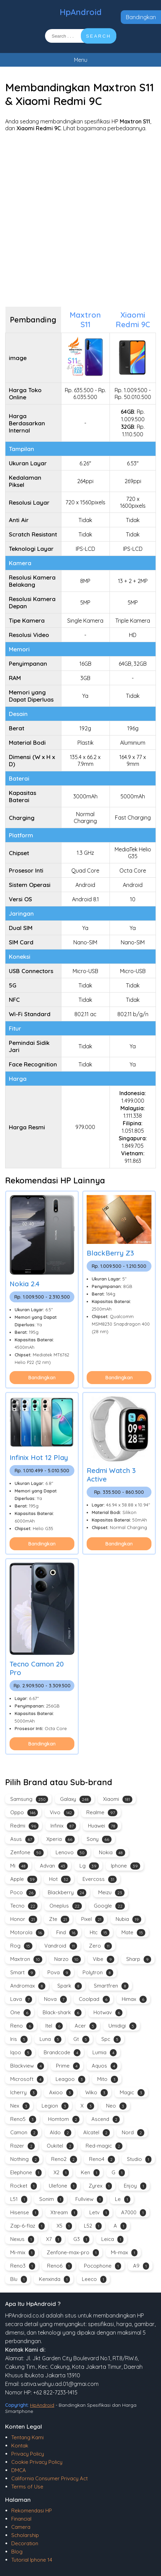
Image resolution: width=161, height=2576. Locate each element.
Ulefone (63, 2186)
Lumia (104, 2052)
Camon (24, 2132)
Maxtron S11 (85, 319)
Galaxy (75, 1799)
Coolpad (94, 1999)
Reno (21, 2026)
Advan (54, 1866)
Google (109, 1906)
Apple (23, 1879)
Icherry (23, 2092)
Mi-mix (22, 2252)
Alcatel (96, 2132)
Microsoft (27, 2079)
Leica (112, 2239)
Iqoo (21, 2052)
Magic (132, 2092)
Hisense (24, 2212)
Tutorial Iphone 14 (31, 2560)
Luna (50, 2039)
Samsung (29, 1799)
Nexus (22, 2239)
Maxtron (26, 1959)
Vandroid (60, 1946)
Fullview (89, 2199)
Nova (55, 1999)
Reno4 (102, 2159)
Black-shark (62, 2012)
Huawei (103, 1826)
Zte (59, 1919)
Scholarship (25, 2535)
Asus (22, 1839)
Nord (133, 2132)
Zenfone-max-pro (73, 2252)
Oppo (24, 1812)
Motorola (27, 1932)
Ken (90, 2172)
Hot (60, 1879)
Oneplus (65, 1906)
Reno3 (22, 2266)
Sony (99, 1839)
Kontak (19, 2445)
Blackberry (67, 1892)
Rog (21, 1946)
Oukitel (60, 2146)
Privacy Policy (27, 2454)
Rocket (23, 2186)
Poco (23, 1892)
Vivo (62, 1812)
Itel (54, 2026)
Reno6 (59, 2266)
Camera (20, 2527)
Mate (133, 1932)
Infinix (63, 1826)
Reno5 (23, 2119)
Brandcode (62, 2052)
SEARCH (98, 36)
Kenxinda (54, 2279)
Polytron (98, 1972)
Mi (19, 1866)
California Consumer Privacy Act (49, 2478)
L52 (93, 2226)
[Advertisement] (80, 219)
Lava (21, 1999)
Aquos (104, 2066)
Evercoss (100, 1879)
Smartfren (111, 1986)
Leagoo (70, 2079)
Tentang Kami (27, 2437)
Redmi (24, 1826)
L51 (18, 2199)
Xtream (63, 2212)
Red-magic (104, 2146)
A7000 (133, 2212)
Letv (99, 2212)
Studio (139, 2159)
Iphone (125, 1866)
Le (122, 2199)
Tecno (24, 1906)
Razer (22, 2146)
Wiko (96, 2092)
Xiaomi (117, 1799)
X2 (61, 2172)
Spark (69, 1986)
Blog (17, 2551)
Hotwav (107, 2012)
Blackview (27, 2066)
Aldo (60, 2132)
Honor (23, 1919)
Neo (116, 2106)
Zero (100, 1946)
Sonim (51, 2199)
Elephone (26, 2172)
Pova (59, 1972)
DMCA (18, 2470)
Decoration (24, 2543)
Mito (107, 2079)
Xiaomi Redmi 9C (133, 319)
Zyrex (100, 2186)
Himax (134, 1999)
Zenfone (27, 1852)
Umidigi (122, 2026)
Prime (68, 2066)
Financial (21, 2518)
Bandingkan (141, 17)
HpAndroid (81, 12)
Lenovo (71, 1852)
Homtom (63, 2119)
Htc (99, 1932)
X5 (64, 2226)
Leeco (94, 2279)
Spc (111, 2039)
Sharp (138, 1959)
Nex (20, 2106)
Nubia (128, 1919)
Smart (22, 1972)
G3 (81, 2239)
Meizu (111, 1892)
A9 (141, 2266)
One (20, 2012)
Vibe (103, 1959)
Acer (86, 2026)
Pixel (92, 1919)
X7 (53, 2239)
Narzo (67, 1959)
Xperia (60, 1839)
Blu (18, 2279)
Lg (89, 1866)
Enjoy (135, 2186)
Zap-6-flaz (27, 2226)
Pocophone (102, 2266)
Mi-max (124, 2252)
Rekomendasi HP (31, 2510)
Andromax (27, 1986)
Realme (101, 1812)
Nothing (24, 2159)
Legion (55, 2106)
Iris (19, 2039)
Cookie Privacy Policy (36, 2462)
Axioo (61, 2092)
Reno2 (64, 2159)
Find (67, 1932)
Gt (81, 2039)
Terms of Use (27, 2486)
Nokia (112, 1852)
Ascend (105, 2119)
